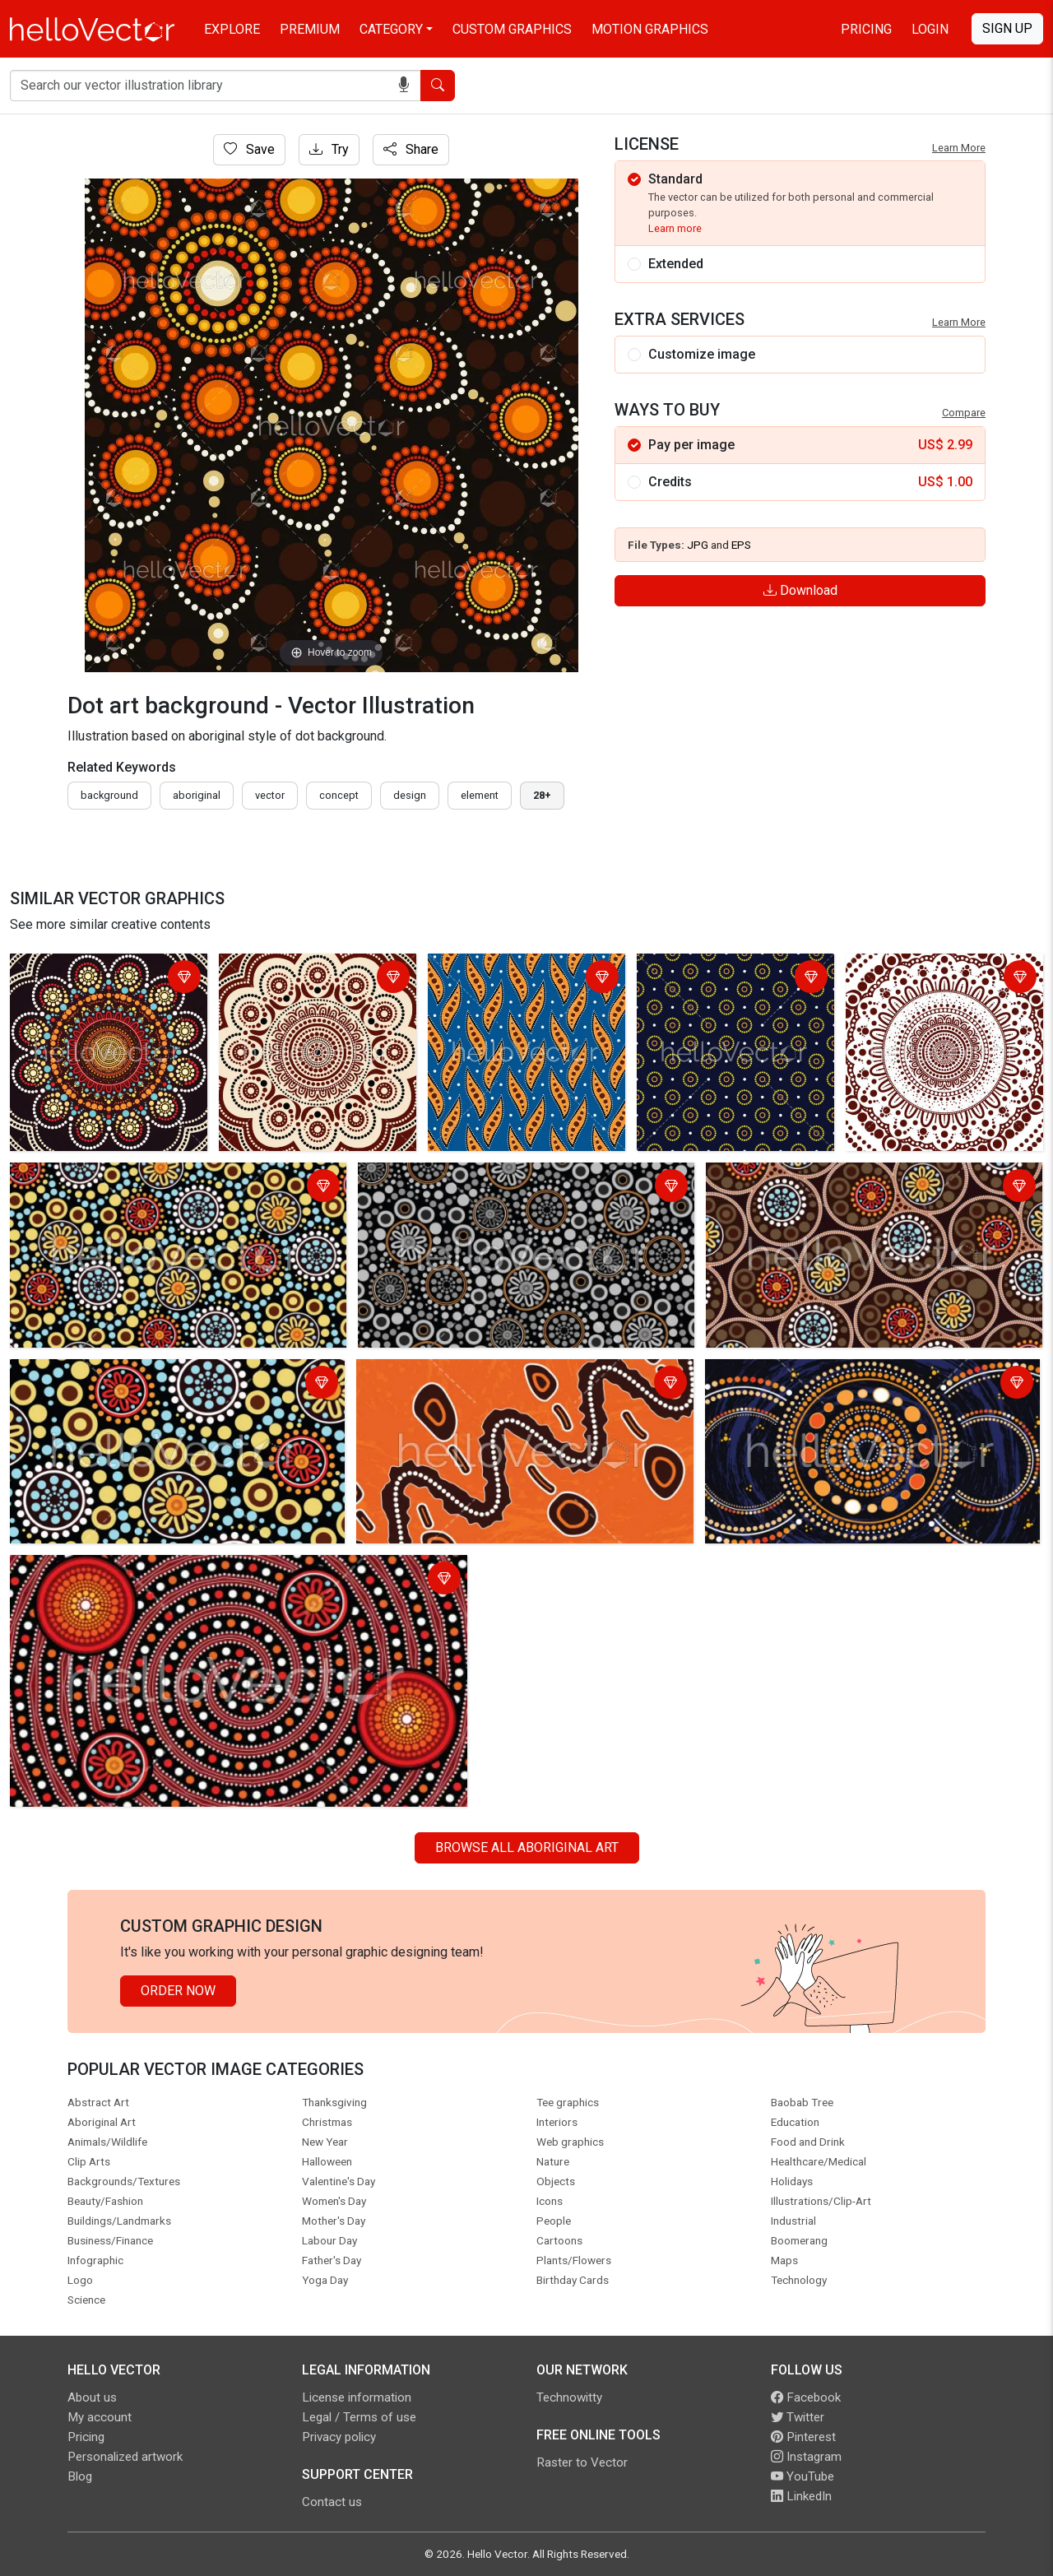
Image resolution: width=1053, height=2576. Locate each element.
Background (109, 795)
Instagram (806, 2456)
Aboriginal (196, 795)
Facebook (806, 2397)
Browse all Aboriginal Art (527, 1847)
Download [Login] (800, 590)
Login (930, 29)
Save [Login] (249, 149)
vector (270, 795)
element (480, 795)
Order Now (178, 1990)
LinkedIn (801, 2496)
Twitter (797, 2417)
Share (410, 149)
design (409, 795)
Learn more (675, 228)
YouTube (802, 2476)
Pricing (866, 29)
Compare (964, 412)
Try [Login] (329, 149)
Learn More (959, 148)
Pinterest (803, 2437)
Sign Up (1007, 28)
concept (339, 795)
